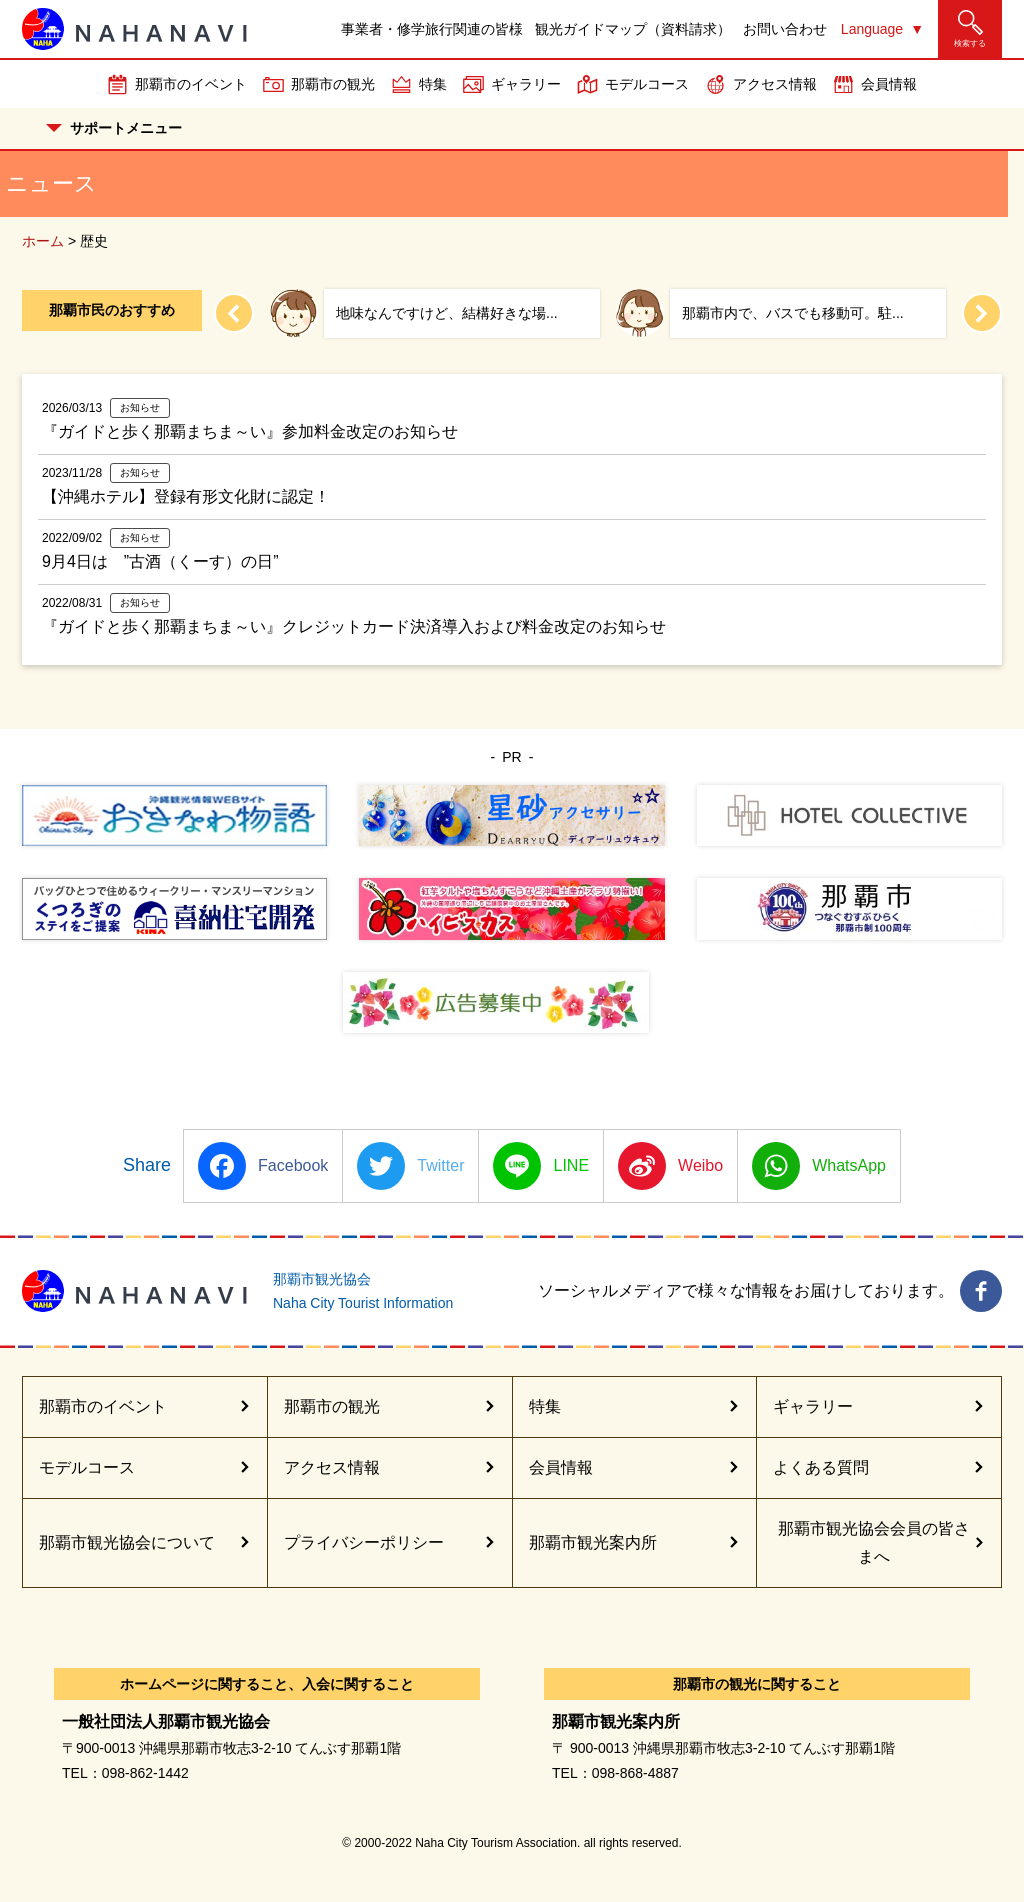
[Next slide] (982, 313)
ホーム (43, 241)
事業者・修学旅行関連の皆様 (432, 29)
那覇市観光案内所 (593, 1542)
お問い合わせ (785, 29)
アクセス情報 (775, 84)
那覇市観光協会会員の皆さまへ (874, 1542)
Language (872, 29)
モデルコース (647, 84)
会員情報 (889, 84)
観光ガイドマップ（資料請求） (633, 29)
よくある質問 (821, 1467)
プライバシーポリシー (364, 1542)
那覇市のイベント (191, 84)
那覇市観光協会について (127, 1542)
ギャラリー (526, 84)
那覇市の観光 (333, 84)
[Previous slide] (234, 313)
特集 (433, 84)
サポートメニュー (114, 128)
